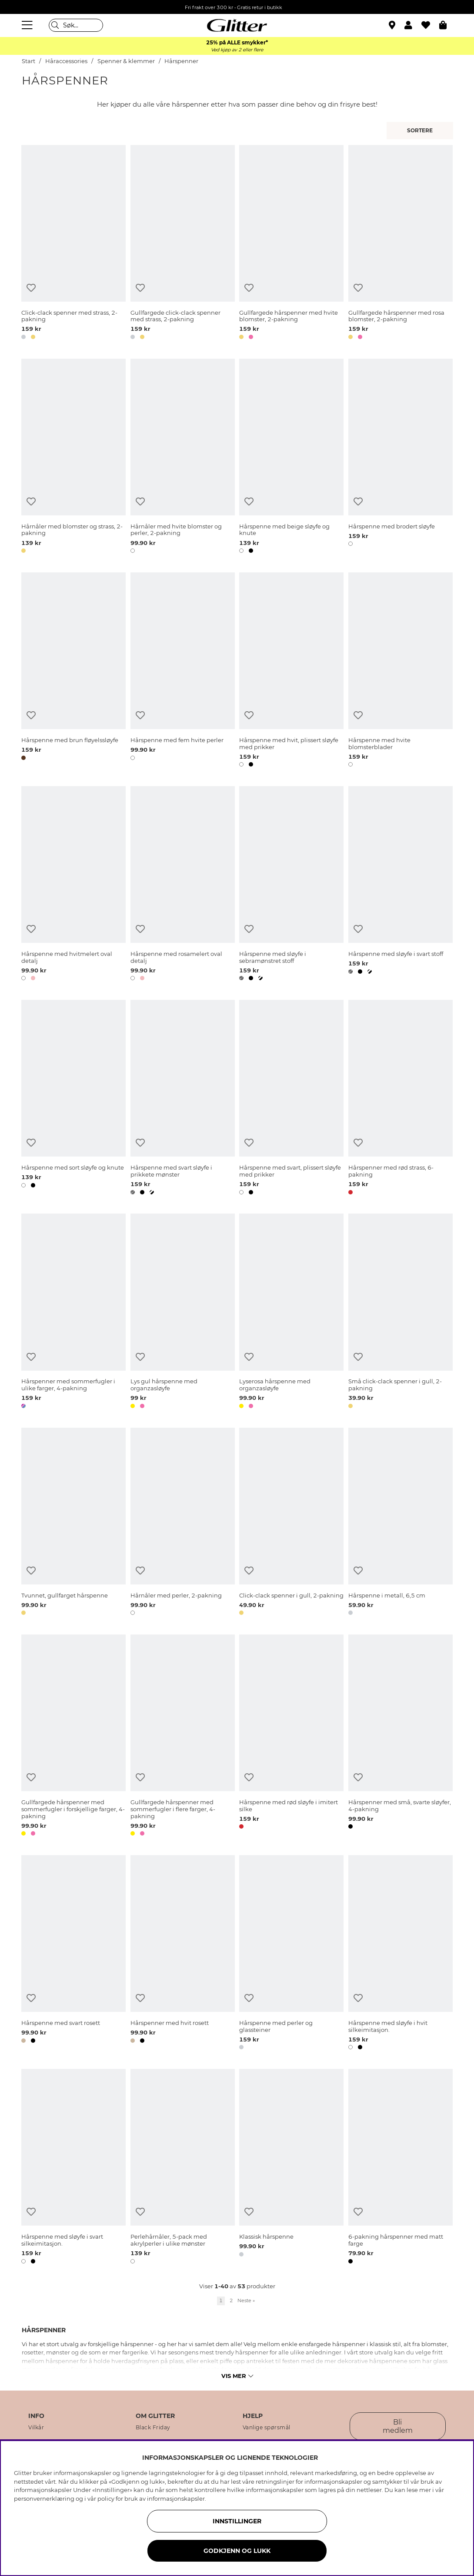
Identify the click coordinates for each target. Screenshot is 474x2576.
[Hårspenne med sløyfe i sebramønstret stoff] (291, 885)
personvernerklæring (44, 2498)
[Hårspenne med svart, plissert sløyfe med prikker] (291, 1098)
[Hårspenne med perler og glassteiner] (291, 1954)
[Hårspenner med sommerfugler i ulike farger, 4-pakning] (73, 1312)
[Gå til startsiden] (237, 25)
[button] (412, 25)
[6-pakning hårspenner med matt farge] (400, 2168)
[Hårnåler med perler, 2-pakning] (182, 1523)
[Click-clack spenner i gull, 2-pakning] (291, 1523)
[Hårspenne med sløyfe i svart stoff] (400, 885)
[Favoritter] (430, 25)
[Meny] (28, 25)
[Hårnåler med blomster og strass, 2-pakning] (73, 457)
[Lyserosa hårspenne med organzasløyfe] (291, 1312)
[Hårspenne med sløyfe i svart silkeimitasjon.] (73, 2168)
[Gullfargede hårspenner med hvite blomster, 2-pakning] (291, 244)
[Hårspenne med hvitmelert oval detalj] (73, 885)
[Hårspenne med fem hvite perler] (182, 671)
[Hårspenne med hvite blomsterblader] (400, 671)
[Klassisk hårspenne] (291, 2168)
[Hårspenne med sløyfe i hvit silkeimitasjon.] (400, 1954)
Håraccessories (66, 61)
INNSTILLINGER (237, 2521)
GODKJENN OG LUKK (237, 2551)
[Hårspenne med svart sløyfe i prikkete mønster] (182, 1098)
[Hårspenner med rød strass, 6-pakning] (400, 1098)
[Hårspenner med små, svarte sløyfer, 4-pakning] (400, 1736)
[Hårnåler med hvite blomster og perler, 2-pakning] (182, 457)
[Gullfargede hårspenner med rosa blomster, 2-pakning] (400, 244)
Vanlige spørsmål (266, 2428)
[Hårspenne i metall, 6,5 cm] (400, 1523)
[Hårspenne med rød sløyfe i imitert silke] (291, 1736)
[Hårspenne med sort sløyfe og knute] (73, 1098)
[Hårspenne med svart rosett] (73, 1954)
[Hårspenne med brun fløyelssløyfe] (73, 671)
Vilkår (36, 2428)
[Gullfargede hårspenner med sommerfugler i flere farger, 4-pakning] (182, 1736)
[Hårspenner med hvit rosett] (182, 1954)
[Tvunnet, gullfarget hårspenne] (73, 1523)
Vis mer (237, 2375)
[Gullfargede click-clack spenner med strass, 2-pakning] (182, 244)
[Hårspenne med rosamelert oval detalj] (182, 885)
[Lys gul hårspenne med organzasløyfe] (182, 1312)
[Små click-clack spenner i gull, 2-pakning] (400, 1312)
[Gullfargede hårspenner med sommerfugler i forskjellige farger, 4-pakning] (73, 1736)
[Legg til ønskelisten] (31, 288)
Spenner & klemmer (126, 61)
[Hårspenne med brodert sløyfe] (400, 457)
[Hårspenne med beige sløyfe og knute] (291, 457)
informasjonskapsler (176, 2498)
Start (28, 61)
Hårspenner (181, 61)
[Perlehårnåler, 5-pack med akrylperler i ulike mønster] (182, 2168)
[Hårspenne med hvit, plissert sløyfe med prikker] (291, 671)
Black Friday (153, 2428)
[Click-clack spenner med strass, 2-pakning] (73, 244)
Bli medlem (398, 2426)
